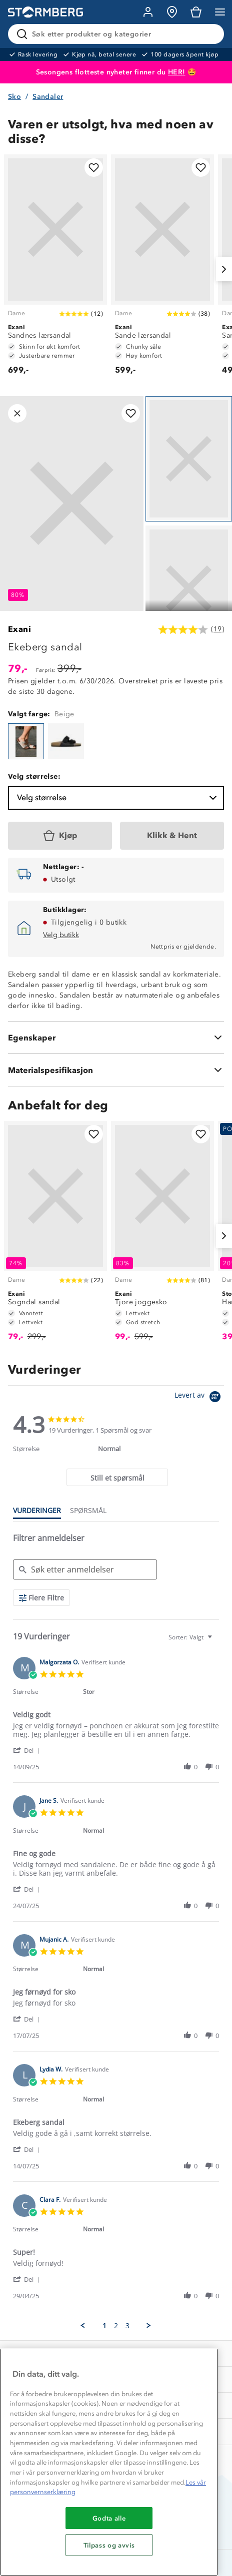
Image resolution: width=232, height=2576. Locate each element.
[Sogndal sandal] (55, 1236)
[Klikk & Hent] (172, 836)
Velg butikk (61, 935)
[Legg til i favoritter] (93, 167)
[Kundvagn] (196, 12)
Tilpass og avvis (109, 2545)
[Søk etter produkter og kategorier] (118, 34)
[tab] (117, 1477)
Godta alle (109, 2518)
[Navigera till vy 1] (189, 459)
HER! (177, 72)
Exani (19, 629)
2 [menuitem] (116, 2325)
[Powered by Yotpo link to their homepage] (199, 1398)
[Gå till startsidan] (45, 12)
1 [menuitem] (104, 2325)
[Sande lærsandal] (162, 269)
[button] (28, 1750)
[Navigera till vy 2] (189, 588)
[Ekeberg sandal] (26, 741)
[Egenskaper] (116, 1037)
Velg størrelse (118, 798)
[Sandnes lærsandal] (55, 269)
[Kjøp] (60, 836)
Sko (14, 96)
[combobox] (191, 1637)
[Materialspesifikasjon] (116, 1070)
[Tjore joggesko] (162, 1236)
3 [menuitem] (128, 2325)
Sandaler (47, 96)
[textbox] (216, 1641)
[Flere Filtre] (41, 1597)
